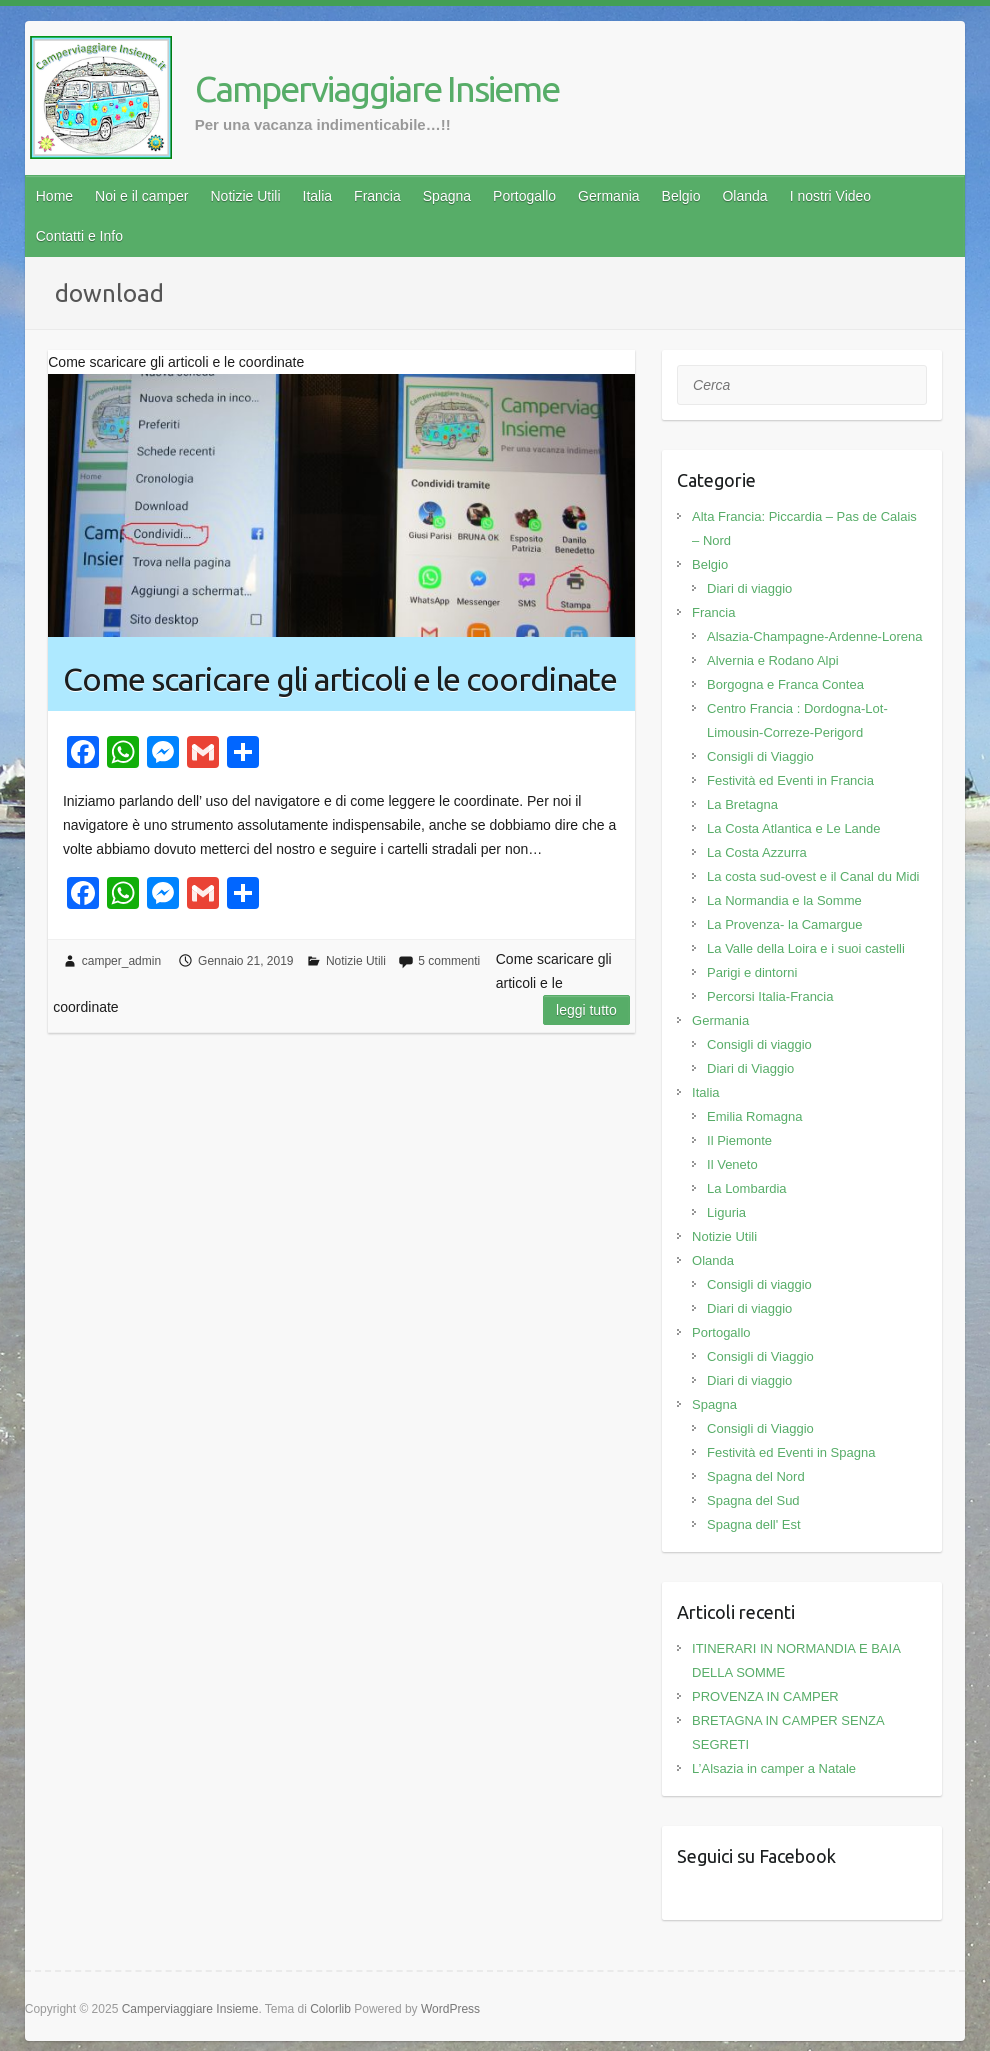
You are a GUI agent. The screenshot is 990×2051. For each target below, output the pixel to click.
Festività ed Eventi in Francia (790, 780)
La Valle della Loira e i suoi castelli (806, 948)
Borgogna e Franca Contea (785, 684)
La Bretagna (742, 804)
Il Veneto (732, 1164)
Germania (608, 196)
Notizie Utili (245, 196)
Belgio (681, 196)
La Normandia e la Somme (784, 900)
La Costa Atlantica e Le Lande (793, 828)
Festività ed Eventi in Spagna (791, 1452)
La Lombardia (747, 1188)
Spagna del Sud (753, 1500)
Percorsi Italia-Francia (770, 996)
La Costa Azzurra (757, 852)
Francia (377, 196)
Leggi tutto (586, 1010)
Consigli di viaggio (759, 1044)
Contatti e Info (79, 236)
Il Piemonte (739, 1140)
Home (54, 196)
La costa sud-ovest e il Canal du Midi (813, 876)
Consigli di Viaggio (760, 756)
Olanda (744, 196)
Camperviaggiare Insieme (377, 88)
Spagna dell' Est (754, 1524)
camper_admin (121, 961)
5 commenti (449, 961)
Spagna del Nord (756, 1476)
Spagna (447, 196)
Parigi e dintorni (752, 972)
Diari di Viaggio (750, 1068)
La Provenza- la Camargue (784, 924)
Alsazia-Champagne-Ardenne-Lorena (814, 636)
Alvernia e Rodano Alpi (773, 660)
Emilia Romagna (754, 1116)
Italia (318, 196)
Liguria (726, 1212)
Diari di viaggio (749, 588)
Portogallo (524, 196)
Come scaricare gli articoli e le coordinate (340, 679)
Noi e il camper (141, 196)
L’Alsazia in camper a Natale (774, 1768)
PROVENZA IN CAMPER (765, 1696)
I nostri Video (830, 196)
